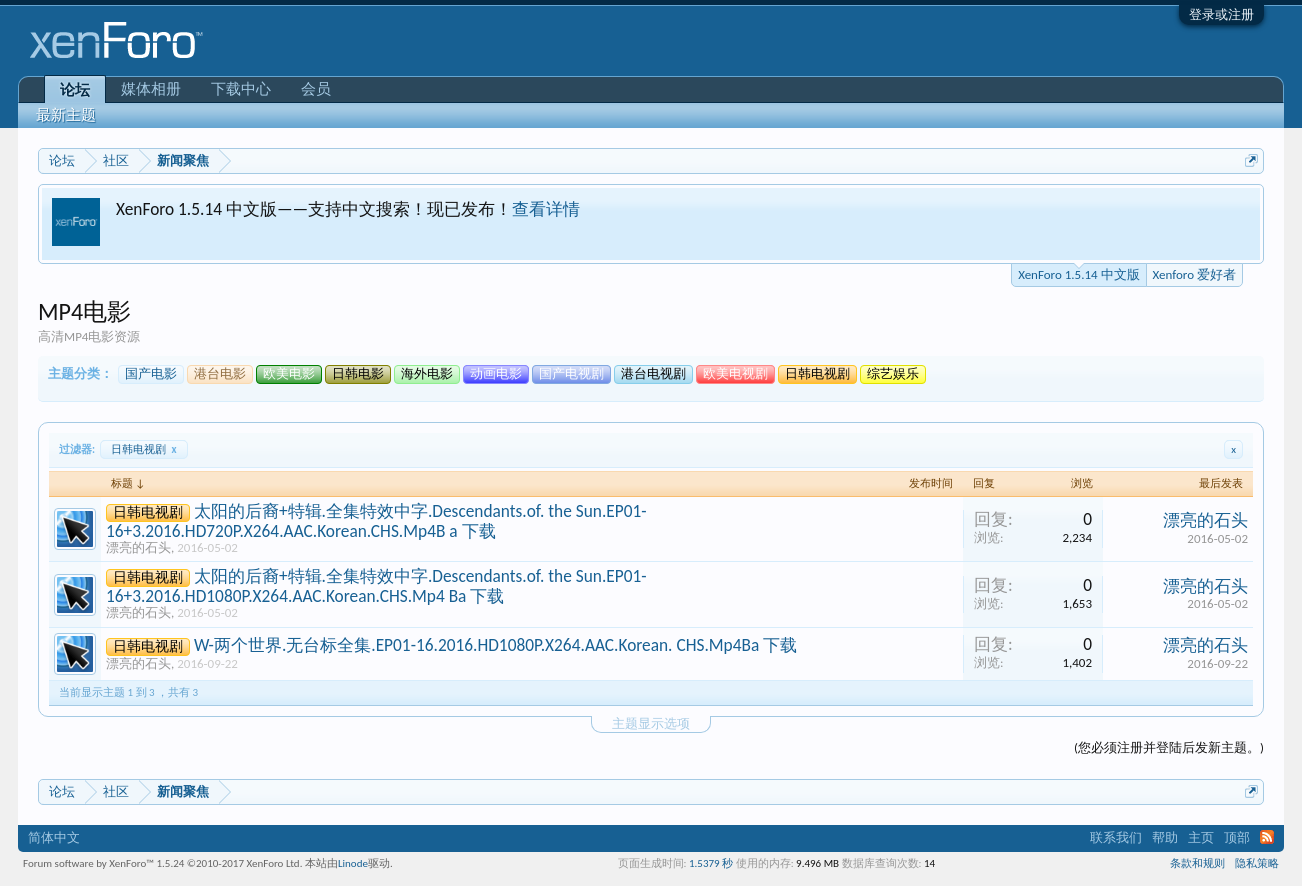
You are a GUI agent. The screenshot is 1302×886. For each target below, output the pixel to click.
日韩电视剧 (144, 449)
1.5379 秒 (711, 863)
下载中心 (241, 89)
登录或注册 (1221, 14)
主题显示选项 (651, 723)
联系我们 (1116, 837)
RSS (1267, 837)
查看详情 (546, 209)
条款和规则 (1197, 863)
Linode (353, 863)
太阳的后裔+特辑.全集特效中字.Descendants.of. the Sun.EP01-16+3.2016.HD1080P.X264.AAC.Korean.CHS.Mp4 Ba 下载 (376, 586)
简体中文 (54, 837)
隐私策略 (1257, 863)
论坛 (75, 90)
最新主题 (66, 115)
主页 (1201, 837)
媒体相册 (151, 89)
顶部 (1237, 837)
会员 (316, 89)
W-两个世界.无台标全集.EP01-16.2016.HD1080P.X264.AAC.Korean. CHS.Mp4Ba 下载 (495, 645)
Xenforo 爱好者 (1194, 274)
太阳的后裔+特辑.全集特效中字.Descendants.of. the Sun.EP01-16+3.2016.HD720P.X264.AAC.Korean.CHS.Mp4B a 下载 (376, 521)
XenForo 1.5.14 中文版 (1078, 273)
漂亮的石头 (138, 547)
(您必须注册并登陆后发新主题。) (1169, 747)
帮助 (1165, 837)
